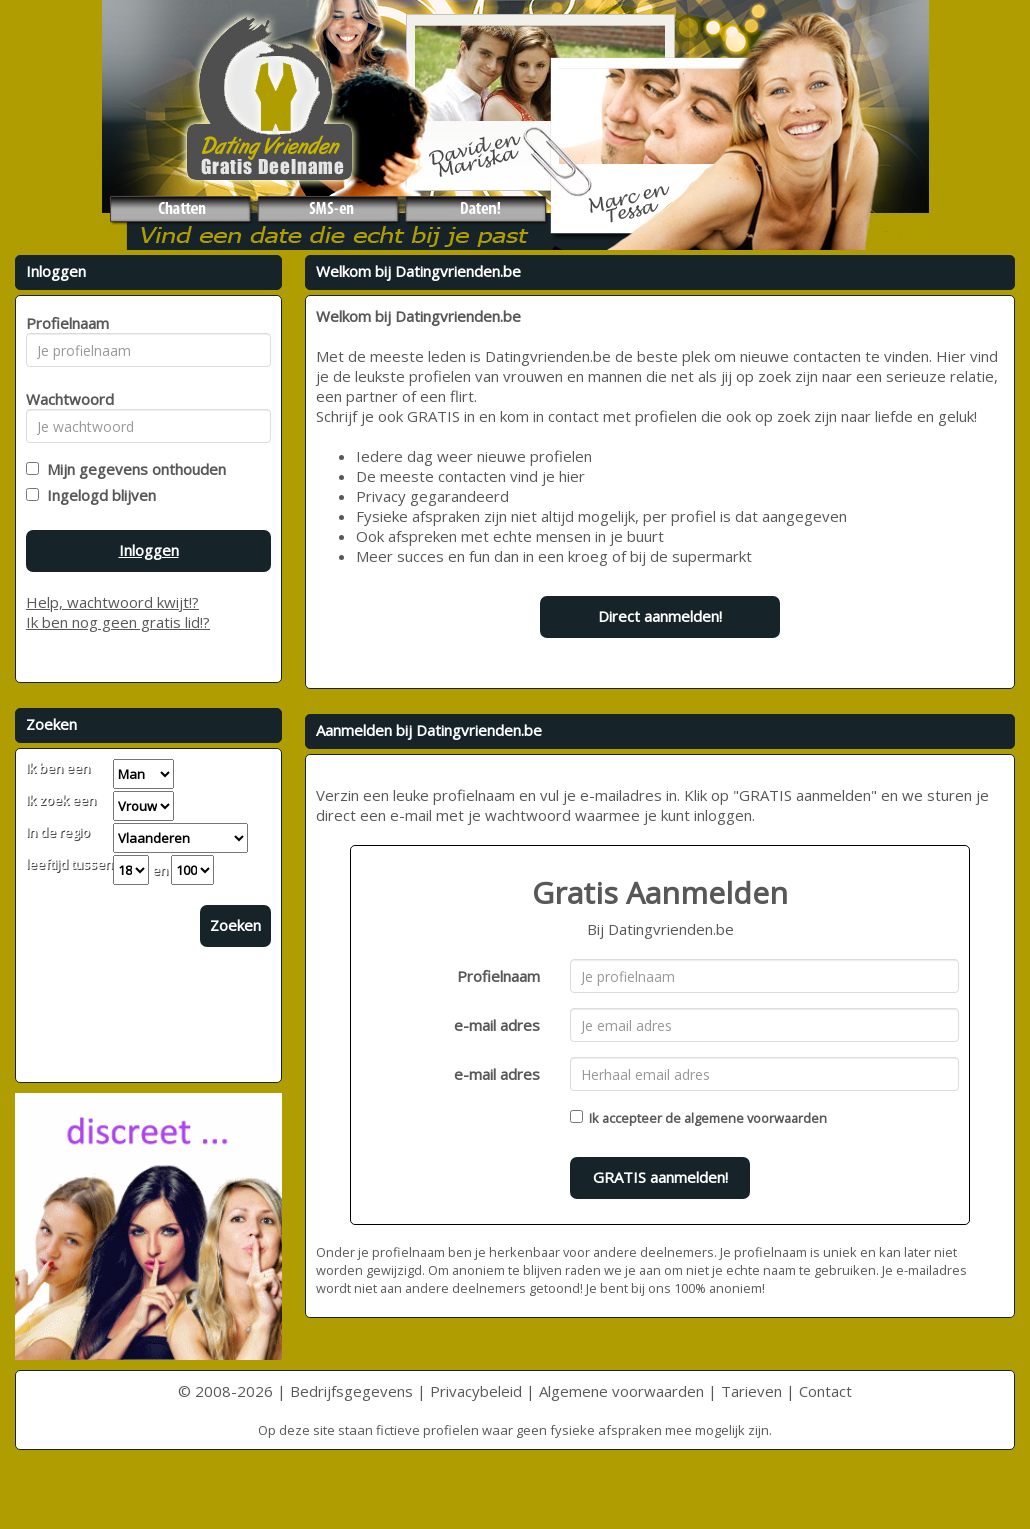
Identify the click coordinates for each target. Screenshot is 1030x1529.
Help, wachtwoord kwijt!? (112, 602)
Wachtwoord (64, 399)
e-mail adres (497, 1025)
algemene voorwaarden (755, 1118)
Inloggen (149, 550)
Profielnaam (498, 976)
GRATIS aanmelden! (660, 1177)
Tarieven (751, 1391)
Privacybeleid (476, 1391)
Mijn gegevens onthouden (132, 469)
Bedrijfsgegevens (351, 1391)
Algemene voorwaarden (621, 1391)
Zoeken (235, 925)
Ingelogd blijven (97, 495)
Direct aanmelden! (660, 616)
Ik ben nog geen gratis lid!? (118, 622)
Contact (825, 1391)
